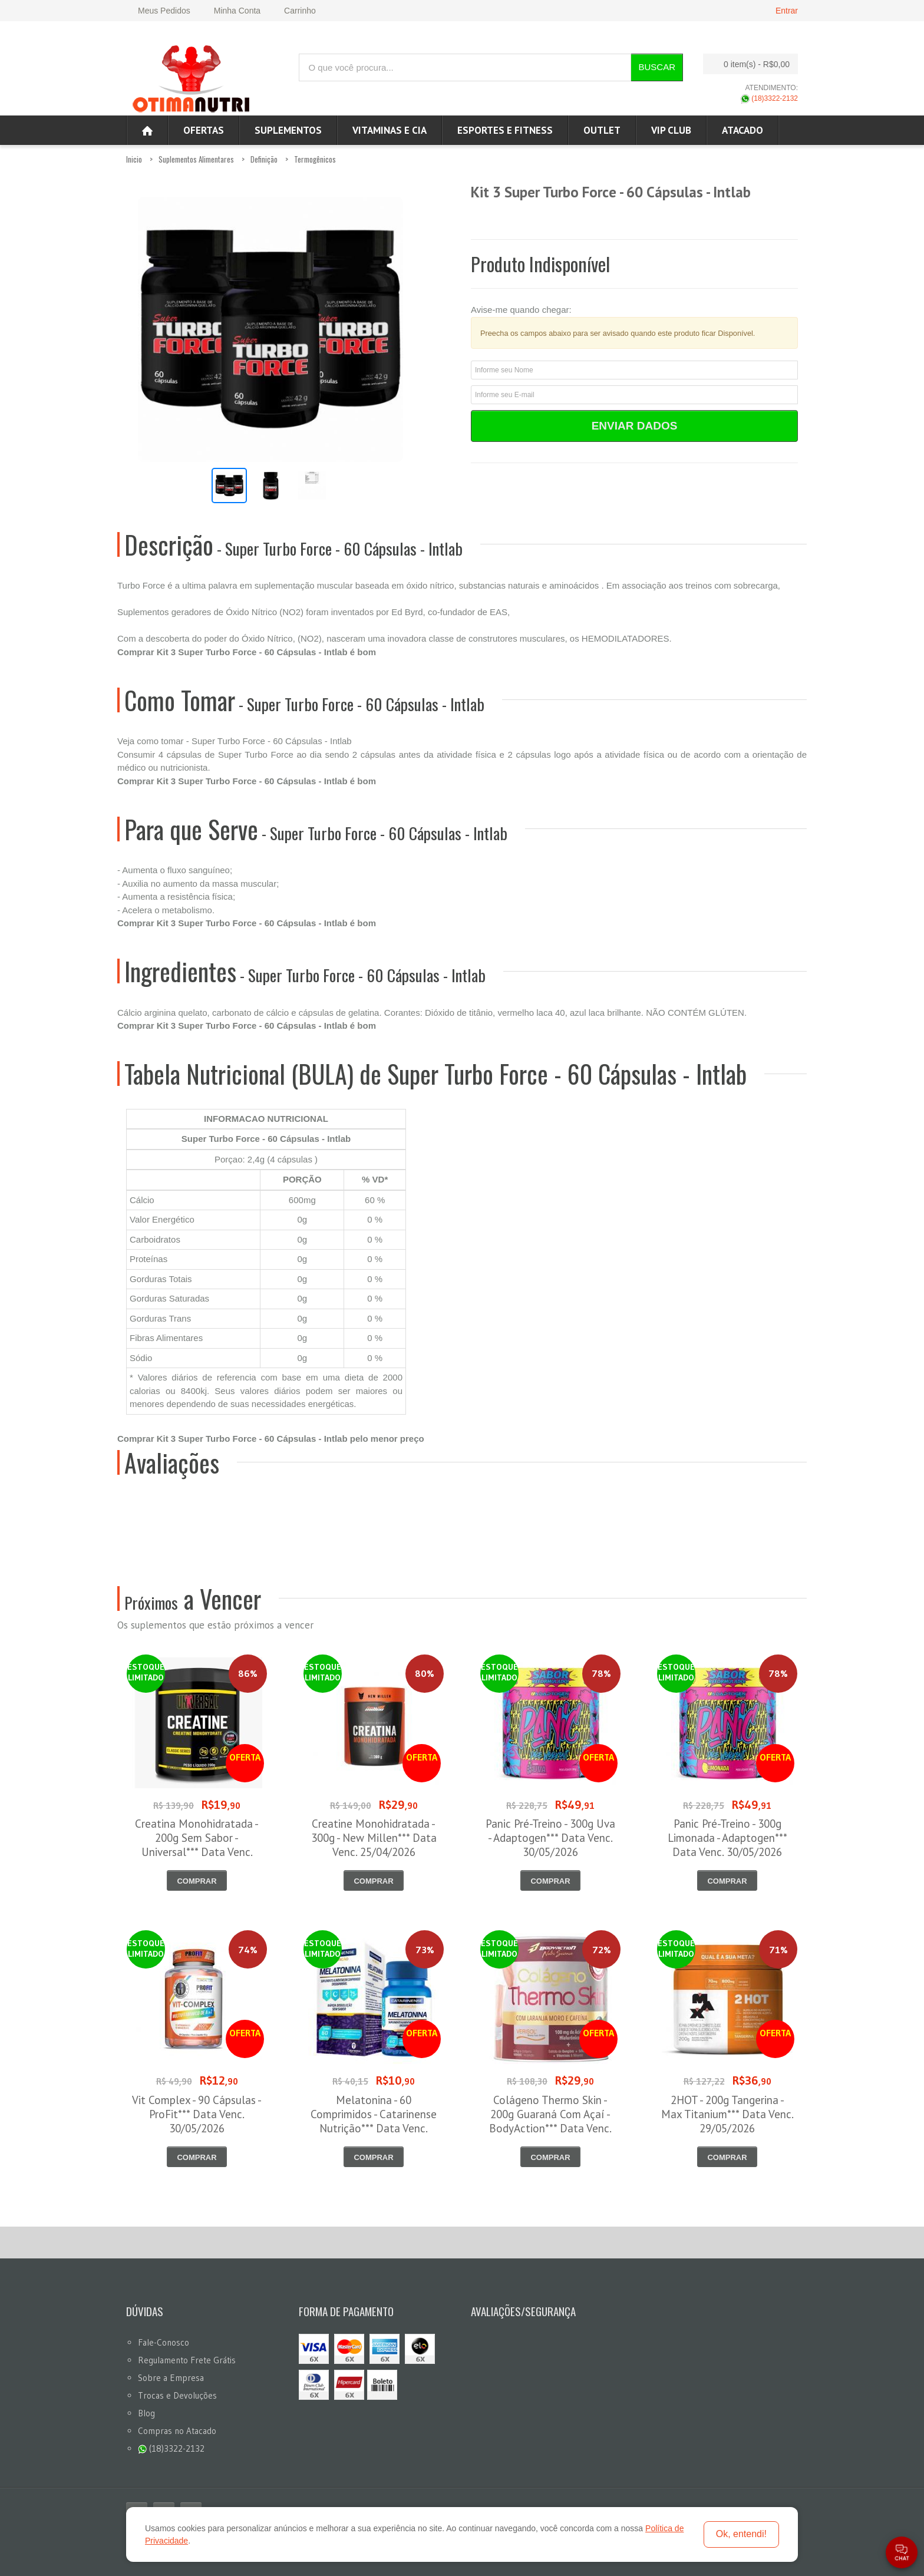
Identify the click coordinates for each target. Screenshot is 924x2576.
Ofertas (203, 130)
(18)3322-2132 (769, 98)
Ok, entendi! (741, 2534)
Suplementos (288, 130)
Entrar (787, 10)
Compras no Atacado (177, 2430)
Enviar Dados (635, 426)
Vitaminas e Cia (389, 130)
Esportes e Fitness (505, 130)
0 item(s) (747, 64)
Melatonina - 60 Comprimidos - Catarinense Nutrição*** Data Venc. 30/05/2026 (374, 2121)
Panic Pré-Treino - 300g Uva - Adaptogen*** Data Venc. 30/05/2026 (550, 1838)
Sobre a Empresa (171, 2377)
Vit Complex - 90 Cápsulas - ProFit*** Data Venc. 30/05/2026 (197, 2114)
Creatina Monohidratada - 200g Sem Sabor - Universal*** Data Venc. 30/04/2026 (197, 1845)
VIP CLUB (671, 130)
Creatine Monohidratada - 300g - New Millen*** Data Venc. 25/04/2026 (374, 1838)
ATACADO (742, 130)
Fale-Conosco (163, 2342)
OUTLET (602, 130)
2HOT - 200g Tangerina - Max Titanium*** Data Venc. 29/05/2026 (727, 2114)
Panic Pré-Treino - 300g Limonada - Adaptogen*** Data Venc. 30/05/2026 (727, 1838)
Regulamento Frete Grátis (187, 2360)
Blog (146, 2413)
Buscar (656, 67)
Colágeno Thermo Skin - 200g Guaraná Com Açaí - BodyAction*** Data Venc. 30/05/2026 (550, 2121)
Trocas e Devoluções (177, 2395)
